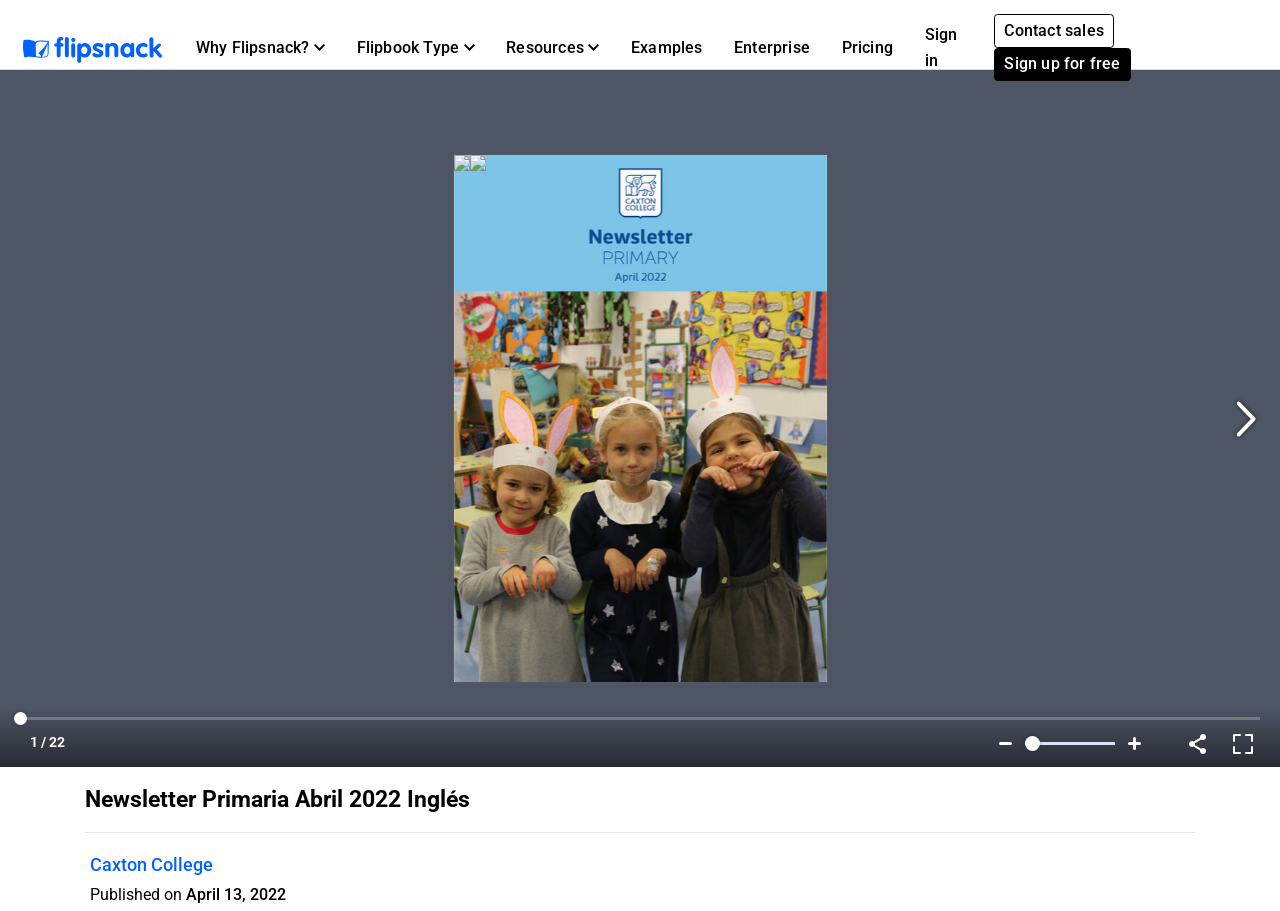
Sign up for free (1062, 63)
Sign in (941, 47)
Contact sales (1054, 30)
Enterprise (772, 47)
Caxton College (151, 864)
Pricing (867, 47)
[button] (260, 48)
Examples (667, 47)
